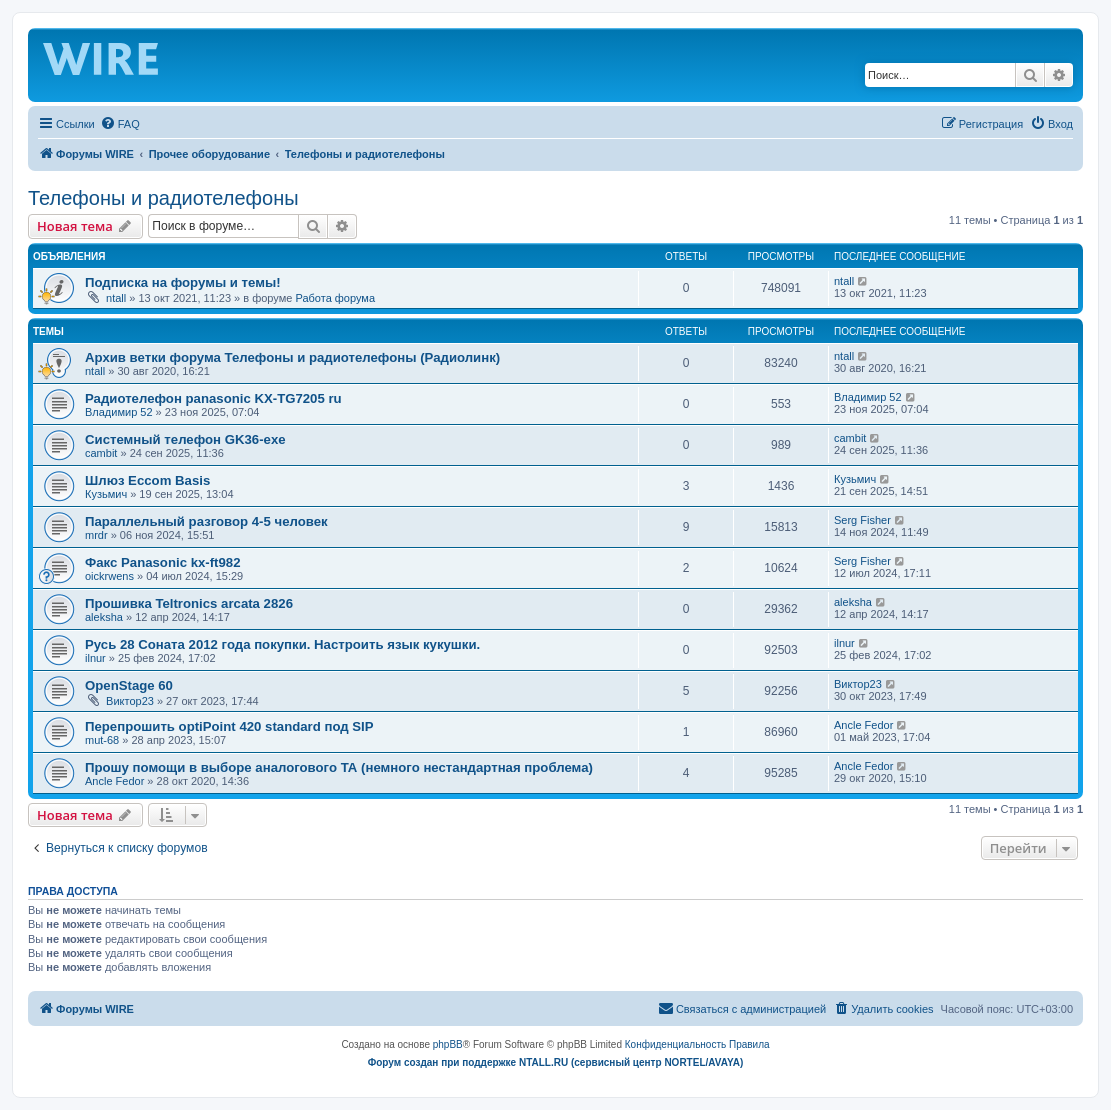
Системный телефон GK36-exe (185, 439)
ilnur (95, 658)
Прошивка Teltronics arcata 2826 (189, 603)
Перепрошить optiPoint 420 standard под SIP (229, 726)
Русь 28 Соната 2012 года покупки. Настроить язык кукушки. (282, 644)
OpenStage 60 (129, 685)
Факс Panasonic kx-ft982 (163, 562)
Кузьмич (106, 494)
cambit (101, 453)
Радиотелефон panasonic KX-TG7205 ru (213, 398)
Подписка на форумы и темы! (183, 282)
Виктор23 (130, 701)
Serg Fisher (862, 520)
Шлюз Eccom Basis (147, 480)
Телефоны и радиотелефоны (163, 198)
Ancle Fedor (863, 725)
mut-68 (102, 740)
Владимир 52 (119, 412)
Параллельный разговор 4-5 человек (206, 521)
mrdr (96, 535)
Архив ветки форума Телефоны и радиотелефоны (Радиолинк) (292, 357)
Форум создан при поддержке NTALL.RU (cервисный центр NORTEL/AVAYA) (556, 1062)
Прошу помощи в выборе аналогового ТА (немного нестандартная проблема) (339, 767)
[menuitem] (120, 124)
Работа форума (335, 298)
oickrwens (109, 576)
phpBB (448, 1044)
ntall (116, 298)
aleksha (104, 617)
